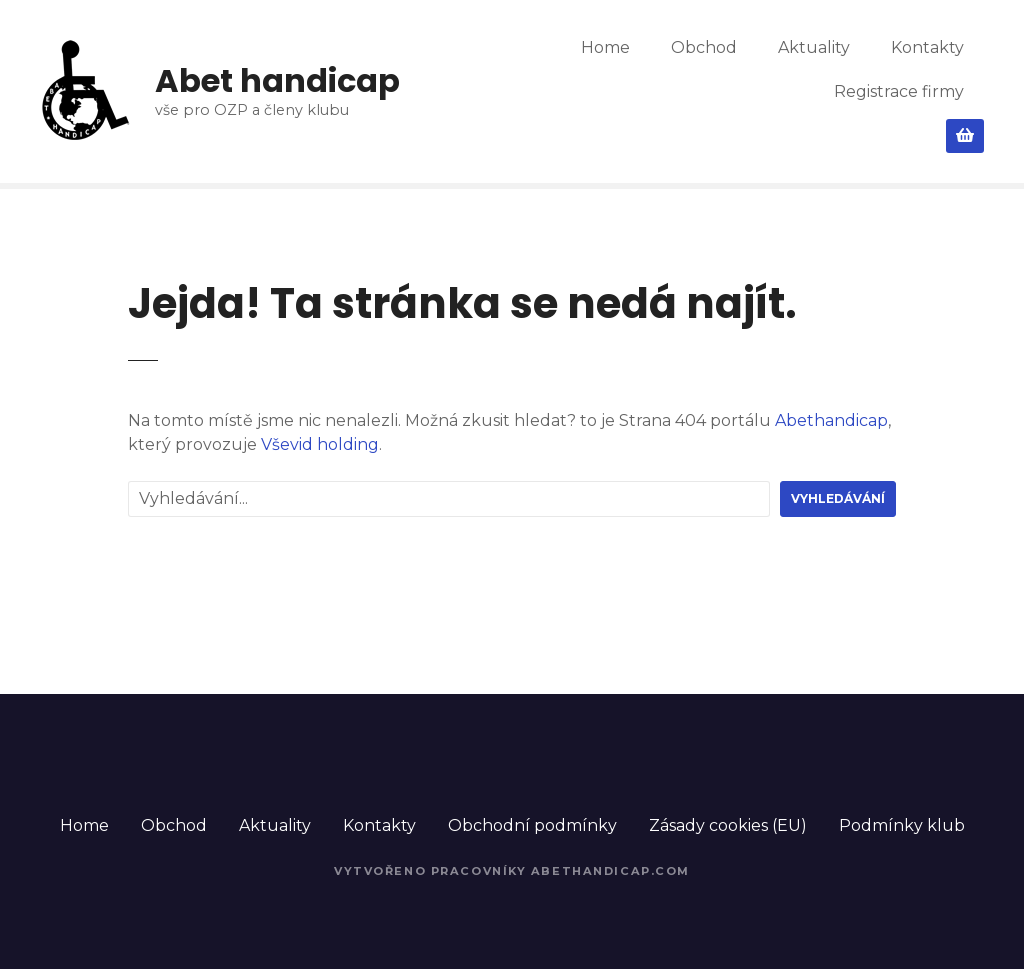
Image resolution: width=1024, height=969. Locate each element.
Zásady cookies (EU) (728, 825)
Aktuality (814, 47)
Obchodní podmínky (532, 825)
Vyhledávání (838, 498)
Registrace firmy (899, 91)
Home (605, 47)
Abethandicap (831, 420)
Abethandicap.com (610, 871)
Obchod (704, 47)
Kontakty (927, 47)
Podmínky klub (902, 825)
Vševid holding (320, 444)
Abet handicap (277, 80)
